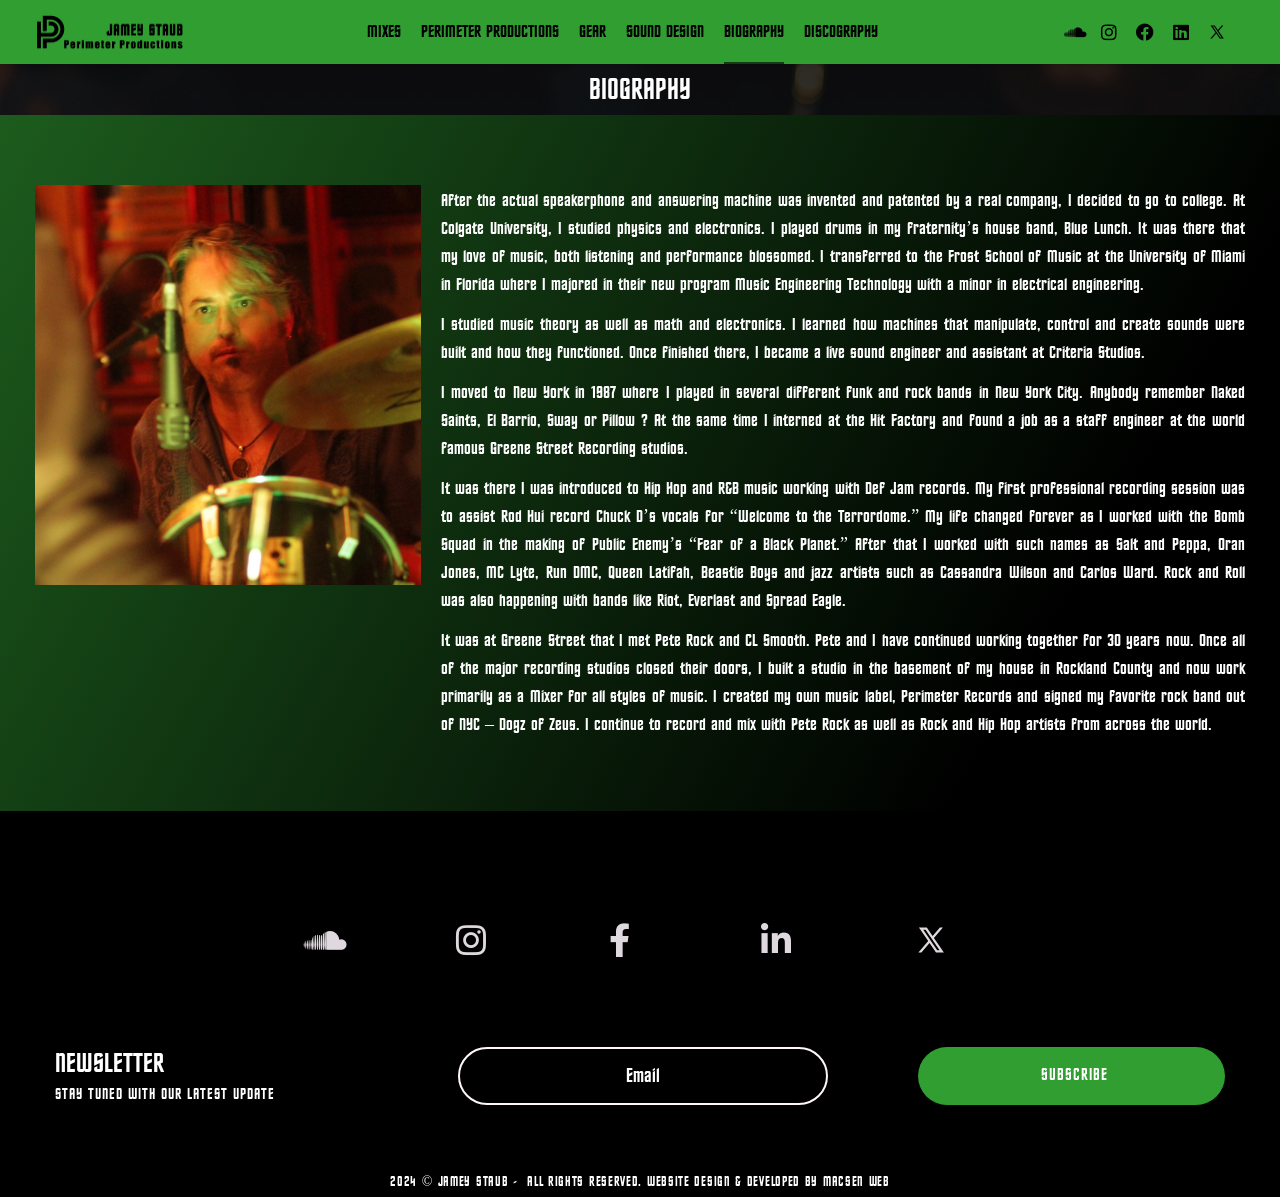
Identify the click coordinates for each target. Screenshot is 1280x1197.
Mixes (384, 32)
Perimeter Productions (490, 32)
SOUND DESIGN (665, 32)
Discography (841, 32)
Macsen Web (856, 1182)
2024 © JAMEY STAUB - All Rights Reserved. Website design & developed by (606, 1182)
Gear (592, 32)
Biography (754, 32)
